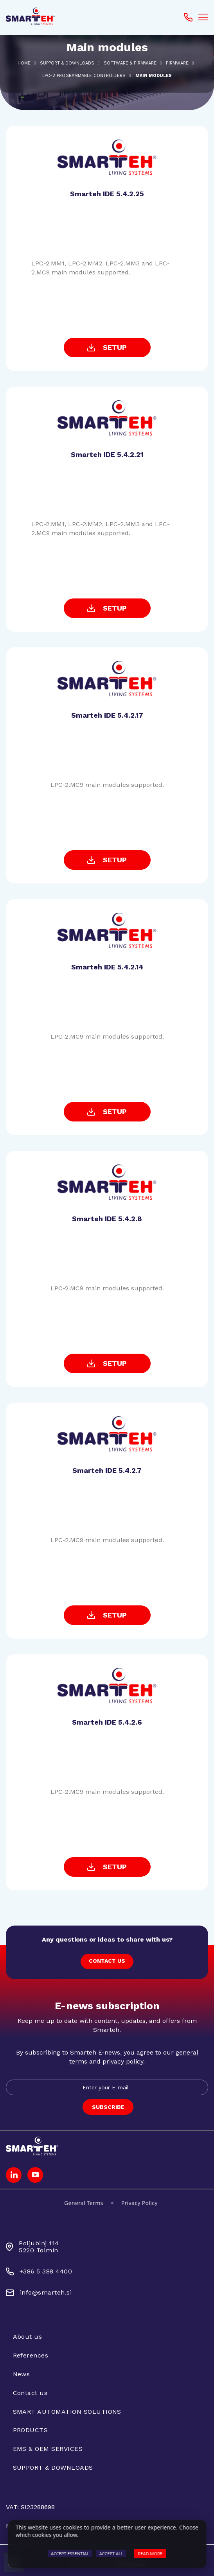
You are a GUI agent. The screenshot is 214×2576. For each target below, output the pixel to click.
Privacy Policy (139, 2203)
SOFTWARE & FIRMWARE (130, 63)
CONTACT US (107, 1961)
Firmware (177, 63)
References (31, 2355)
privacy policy (123, 2061)
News (21, 2374)
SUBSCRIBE (108, 2107)
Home (24, 63)
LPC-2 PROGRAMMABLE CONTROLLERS (84, 75)
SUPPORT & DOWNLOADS (67, 63)
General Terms (83, 2203)
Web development (107, 2564)
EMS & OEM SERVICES (48, 2448)
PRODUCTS (30, 2430)
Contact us (30, 2393)
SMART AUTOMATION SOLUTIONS (67, 2411)
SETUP (107, 347)
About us (27, 2336)
